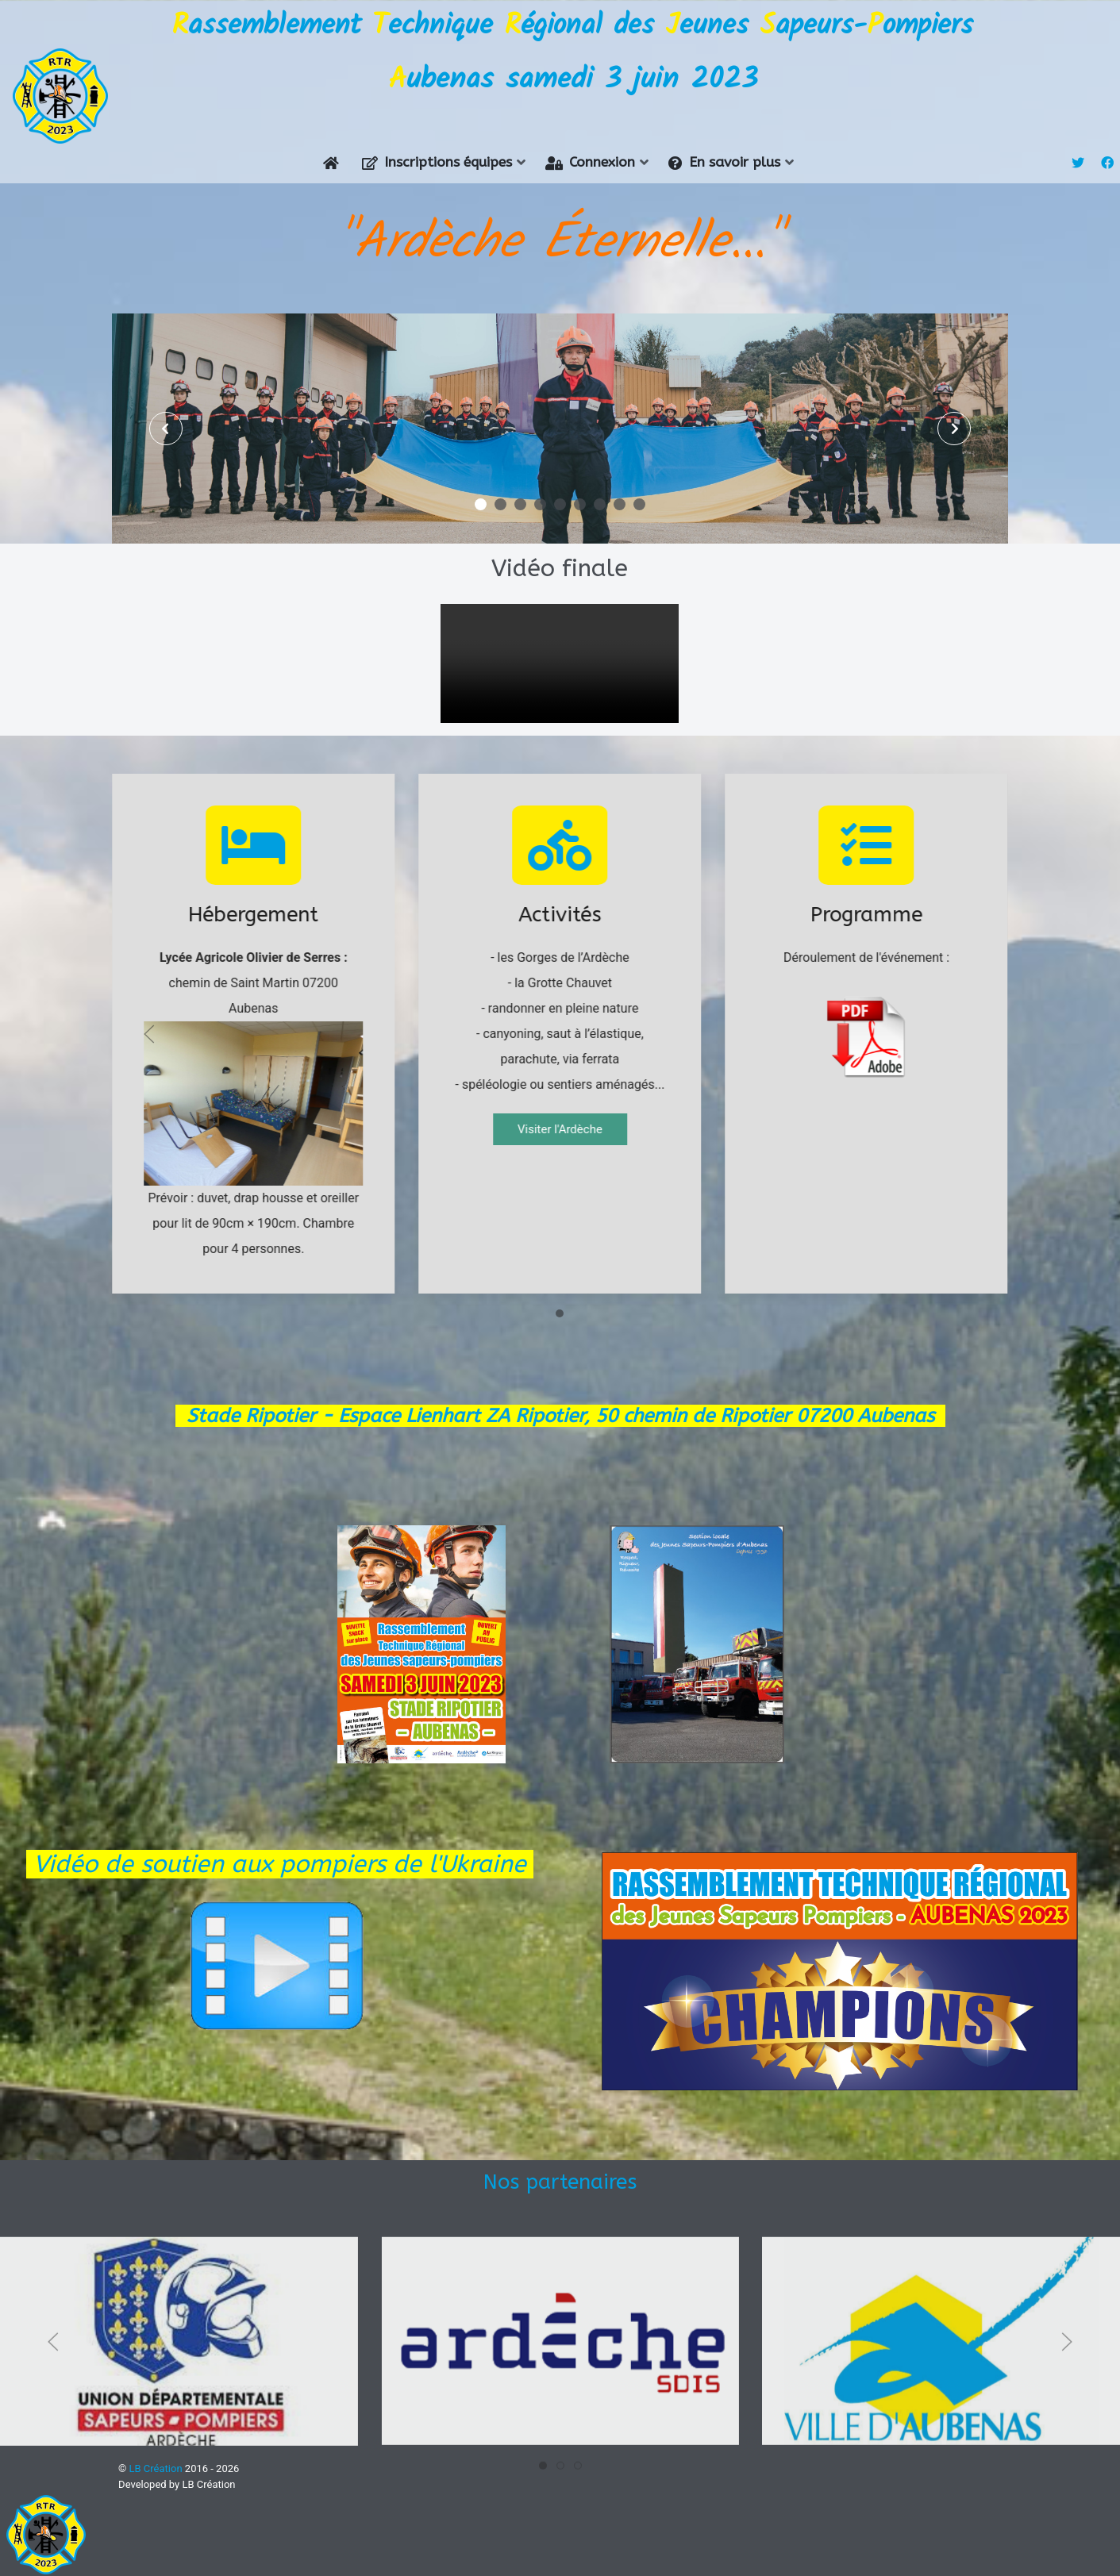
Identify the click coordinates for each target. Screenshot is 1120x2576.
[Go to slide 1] (560, 1288)
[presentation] (166, 402)
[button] (481, 478)
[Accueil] (334, 137)
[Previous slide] (149, 1007)
